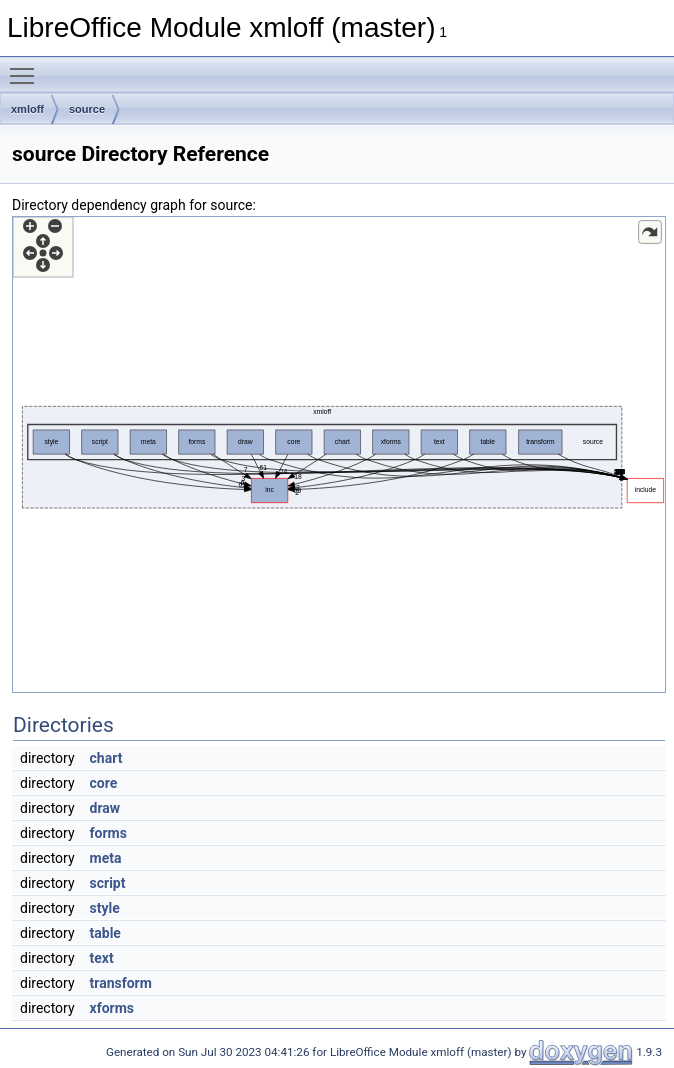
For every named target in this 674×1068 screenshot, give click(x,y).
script (108, 883)
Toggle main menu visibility (27, 67)
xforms (112, 1008)
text (102, 958)
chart (106, 758)
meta (106, 858)
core (104, 783)
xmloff (27, 109)
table (105, 933)
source (87, 109)
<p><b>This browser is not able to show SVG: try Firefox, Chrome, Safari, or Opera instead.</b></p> (339, 454)
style (105, 908)
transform (121, 983)
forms (108, 833)
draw (105, 808)
